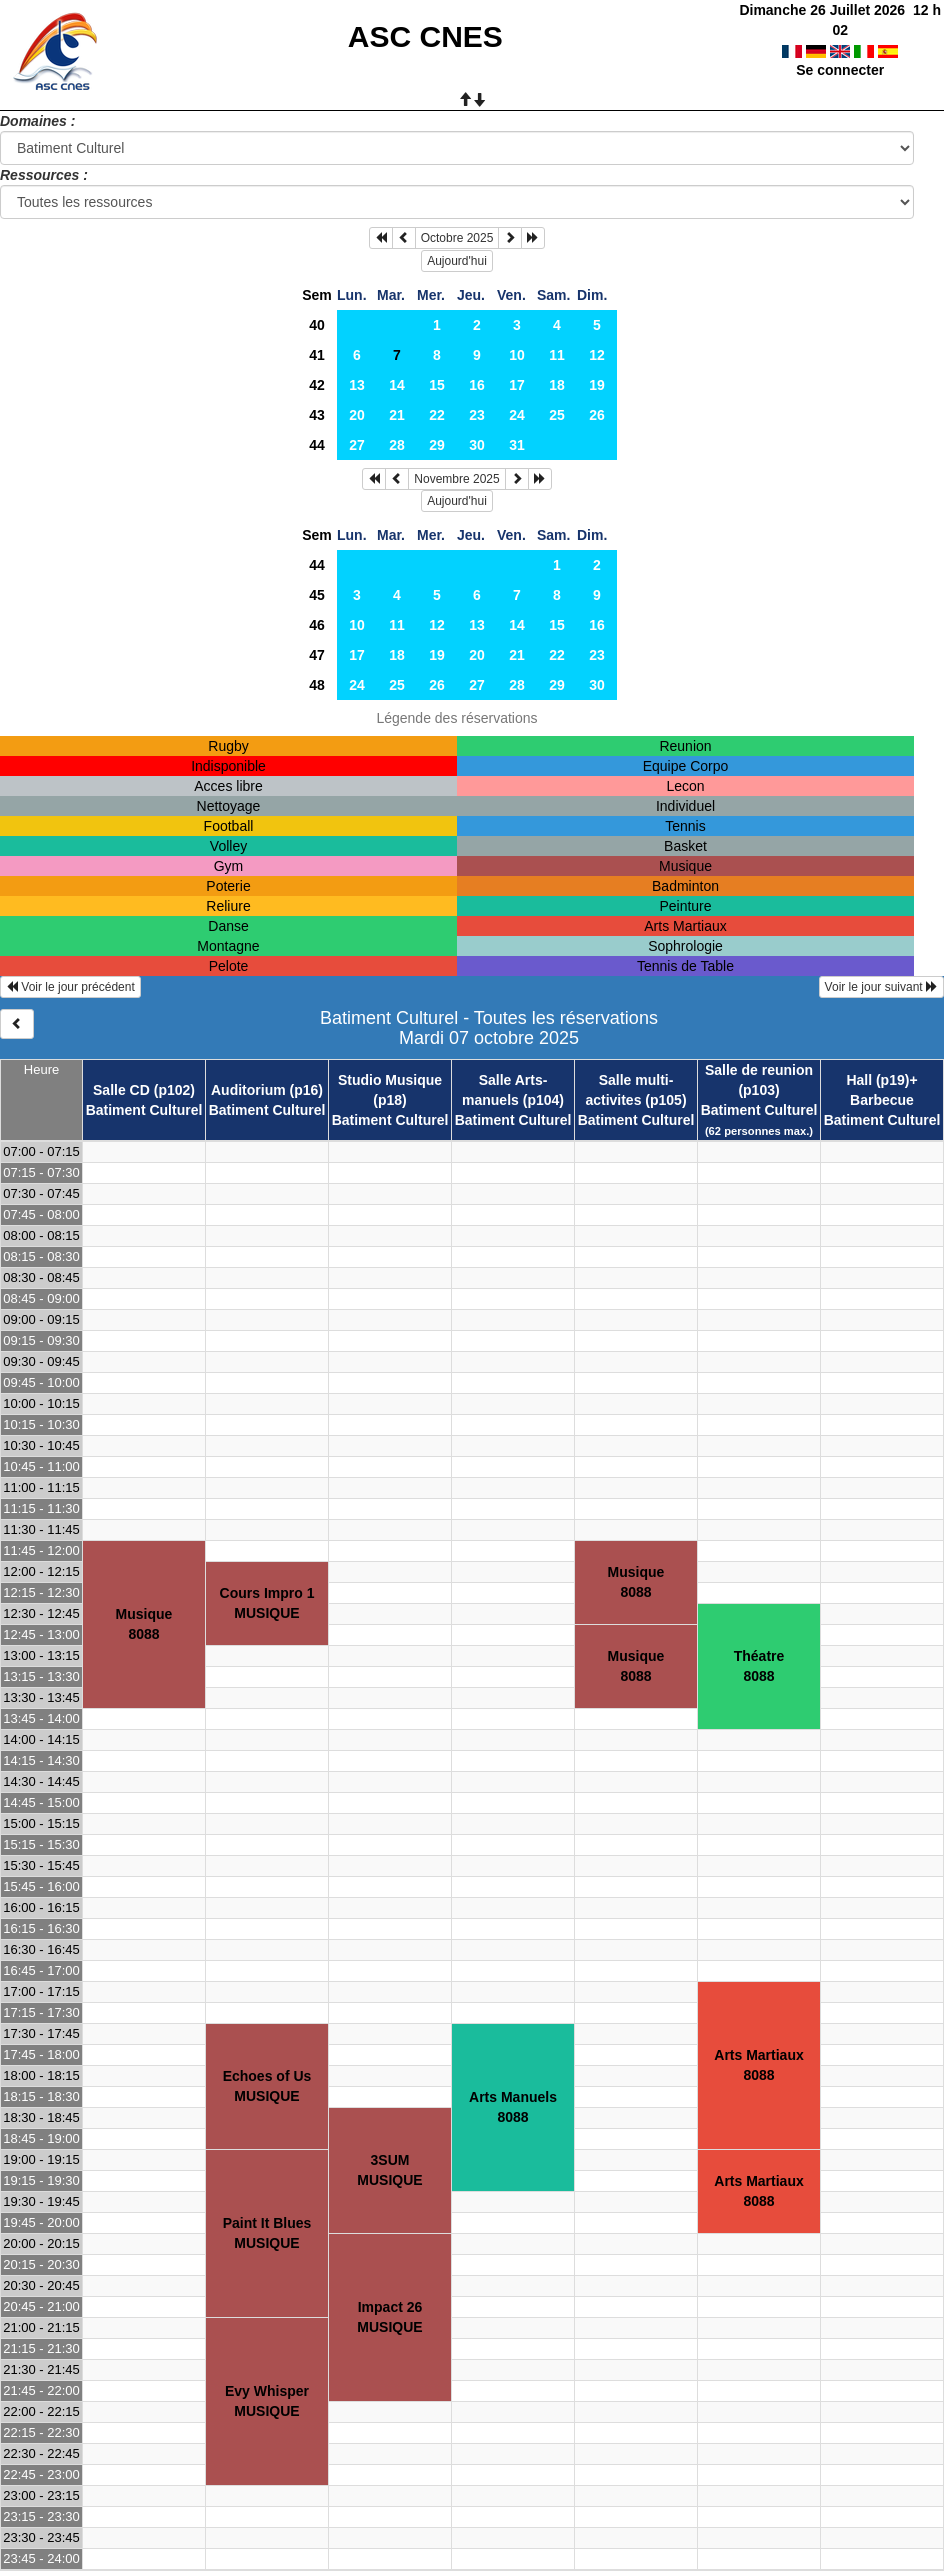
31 (517, 445)
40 (317, 325)
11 (557, 355)
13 (357, 385)
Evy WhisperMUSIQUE (267, 2401)
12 (597, 355)
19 (597, 385)
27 (357, 445)
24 (517, 415)
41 (317, 355)
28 (397, 445)
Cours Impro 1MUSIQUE (267, 1603)
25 (557, 415)
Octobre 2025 (457, 238)
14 (397, 385)
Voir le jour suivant (881, 987)
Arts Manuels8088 (513, 2107)
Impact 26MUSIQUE (389, 2317)
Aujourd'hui (457, 261)
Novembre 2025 (456, 479)
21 (397, 415)
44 (317, 445)
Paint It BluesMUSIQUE (267, 2233)
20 (357, 415)
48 (317, 685)
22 (437, 415)
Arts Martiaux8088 (758, 2065)
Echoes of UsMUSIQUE (267, 2086)
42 (317, 385)
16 (477, 385)
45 (317, 595)
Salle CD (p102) (144, 1090)
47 (317, 655)
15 (437, 385)
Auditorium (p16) (267, 1090)
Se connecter (840, 50)
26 (597, 415)
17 (517, 385)
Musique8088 (144, 1624)
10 (517, 355)
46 (317, 625)
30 (477, 445)
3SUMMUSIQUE (389, 2170)
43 (317, 415)
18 (557, 385)
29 (437, 445)
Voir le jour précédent (70, 987)
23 (477, 415)
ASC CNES (425, 36)
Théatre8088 (759, 1666)
